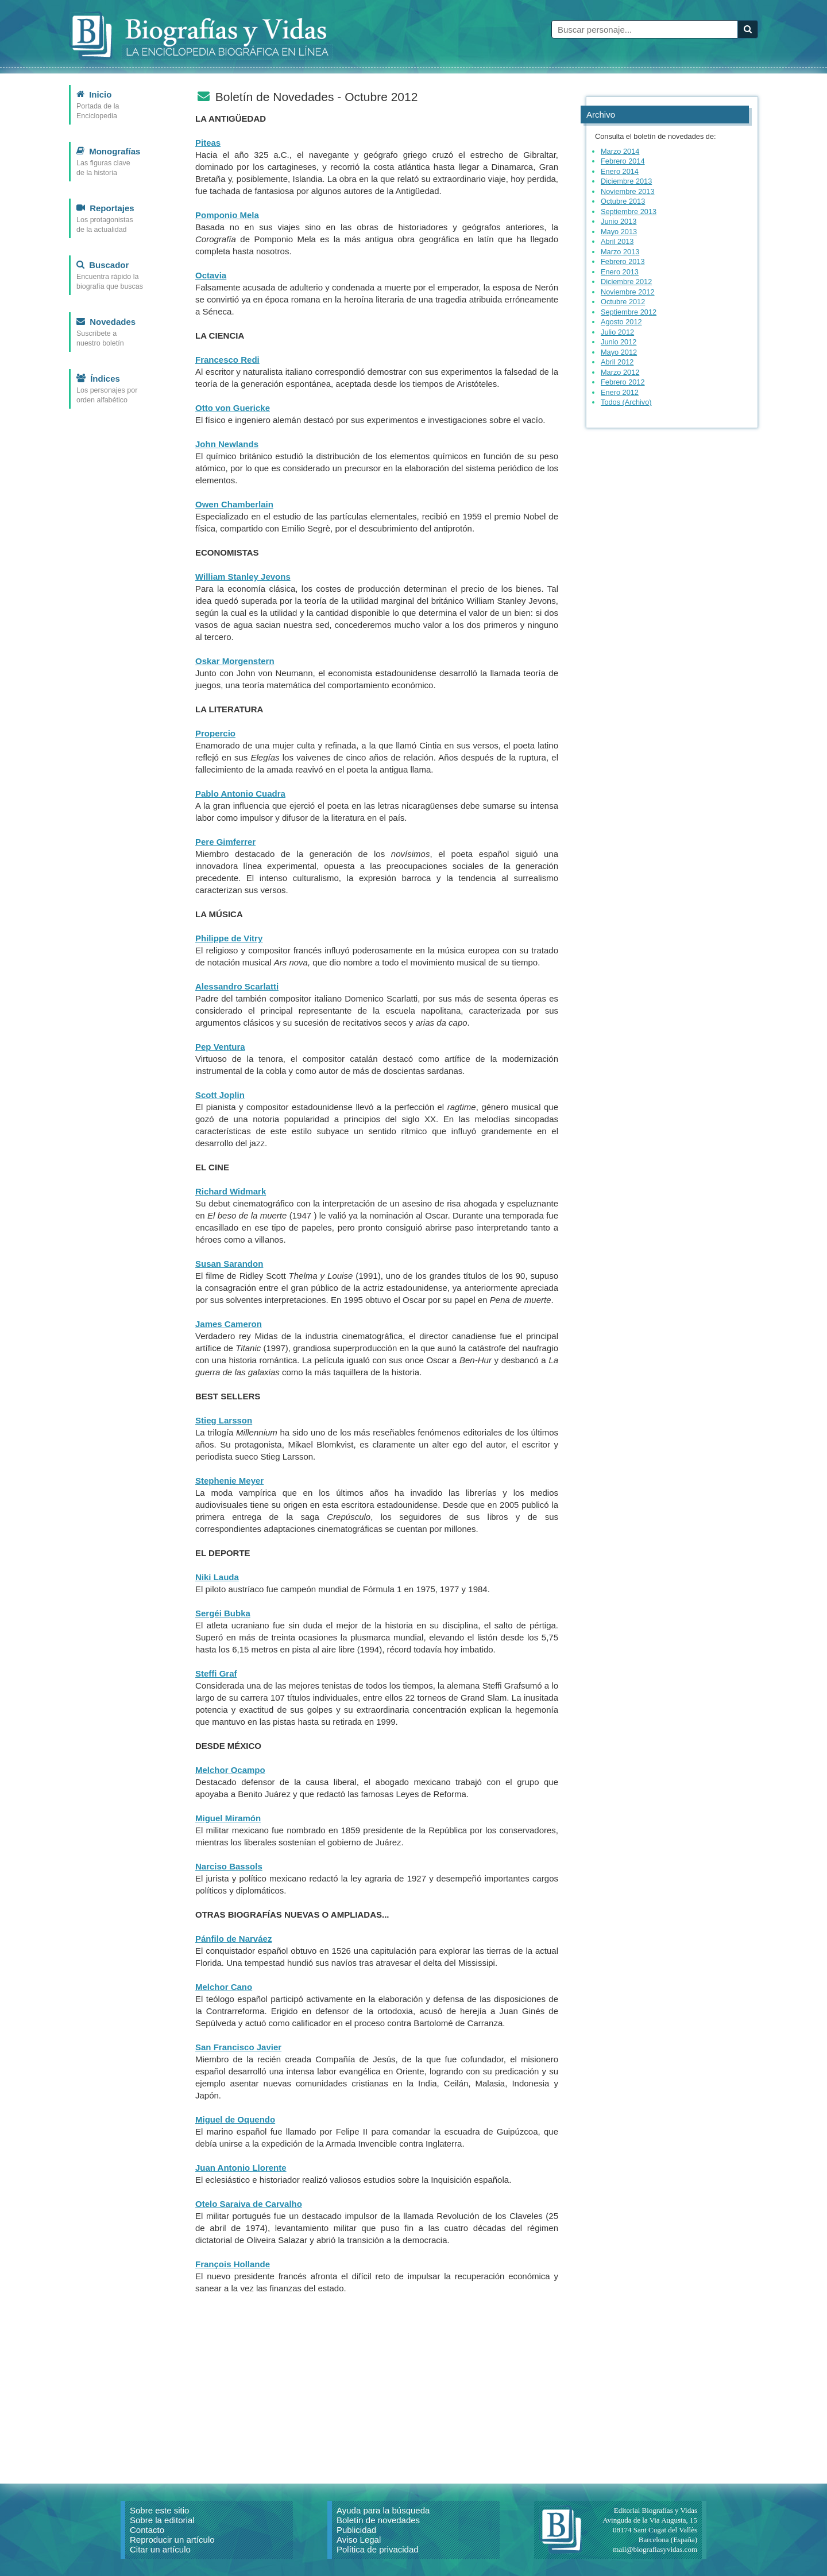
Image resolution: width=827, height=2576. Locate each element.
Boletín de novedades (378, 2520)
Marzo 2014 (620, 151)
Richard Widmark (230, 1191)
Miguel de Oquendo (235, 2119)
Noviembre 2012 (628, 292)
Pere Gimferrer (225, 842)
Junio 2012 (618, 341)
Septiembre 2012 (628, 312)
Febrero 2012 (623, 382)
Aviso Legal (359, 2539)
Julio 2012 (617, 332)
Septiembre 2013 (628, 211)
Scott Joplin (220, 1095)
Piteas (208, 143)
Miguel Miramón (228, 1818)
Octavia (210, 275)
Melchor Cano (223, 1987)
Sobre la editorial (162, 2520)
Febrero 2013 (623, 261)
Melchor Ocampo (230, 1770)
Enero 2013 (620, 271)
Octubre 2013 (623, 201)
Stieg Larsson (223, 1420)
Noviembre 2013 (628, 191)
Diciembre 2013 (626, 181)
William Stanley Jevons (243, 576)
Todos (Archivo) (626, 402)
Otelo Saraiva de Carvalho (248, 2204)
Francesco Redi (227, 359)
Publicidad (356, 2530)
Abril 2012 (617, 362)
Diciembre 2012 (626, 281)
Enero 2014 (620, 171)
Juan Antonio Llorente (241, 2167)
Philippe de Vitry (228, 938)
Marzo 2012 (620, 372)
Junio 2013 (618, 221)
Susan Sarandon (229, 1263)
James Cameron (228, 1324)
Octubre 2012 (623, 301)
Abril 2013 (617, 241)
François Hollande (232, 2264)
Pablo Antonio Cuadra (240, 793)
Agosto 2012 (621, 321)
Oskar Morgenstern (235, 661)
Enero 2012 (620, 392)
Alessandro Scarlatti (237, 986)
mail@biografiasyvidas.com (655, 2549)
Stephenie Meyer (229, 1480)
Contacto (147, 2530)
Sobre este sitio (159, 2510)
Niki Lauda (217, 1577)
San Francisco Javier (238, 2047)
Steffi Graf (216, 1673)
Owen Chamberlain (234, 504)
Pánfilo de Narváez (233, 1938)
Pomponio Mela (227, 215)
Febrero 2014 (623, 161)
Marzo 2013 (620, 251)
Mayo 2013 (619, 231)
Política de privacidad (378, 2549)
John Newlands (226, 444)
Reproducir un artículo (172, 2539)
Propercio (215, 733)
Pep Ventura (220, 1047)
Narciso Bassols (228, 1866)
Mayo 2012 (619, 352)
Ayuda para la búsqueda (383, 2510)
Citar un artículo (160, 2549)
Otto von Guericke (232, 408)
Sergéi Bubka (222, 1613)
